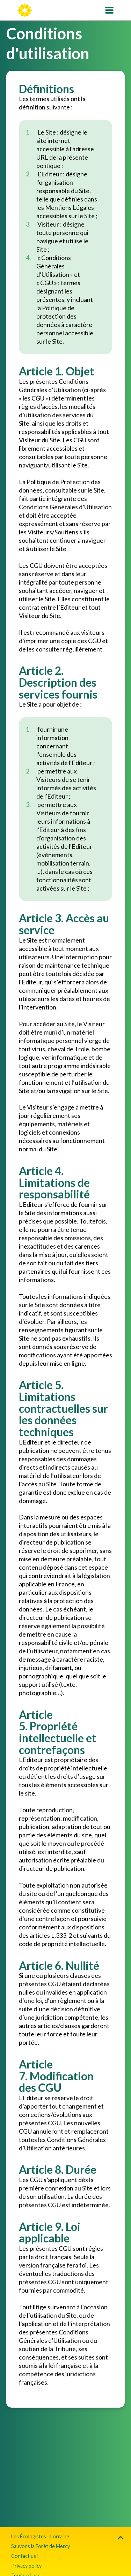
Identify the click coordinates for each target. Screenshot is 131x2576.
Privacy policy (26, 2566)
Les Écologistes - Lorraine (40, 2536)
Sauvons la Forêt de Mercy (40, 2546)
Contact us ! (25, 2556)
